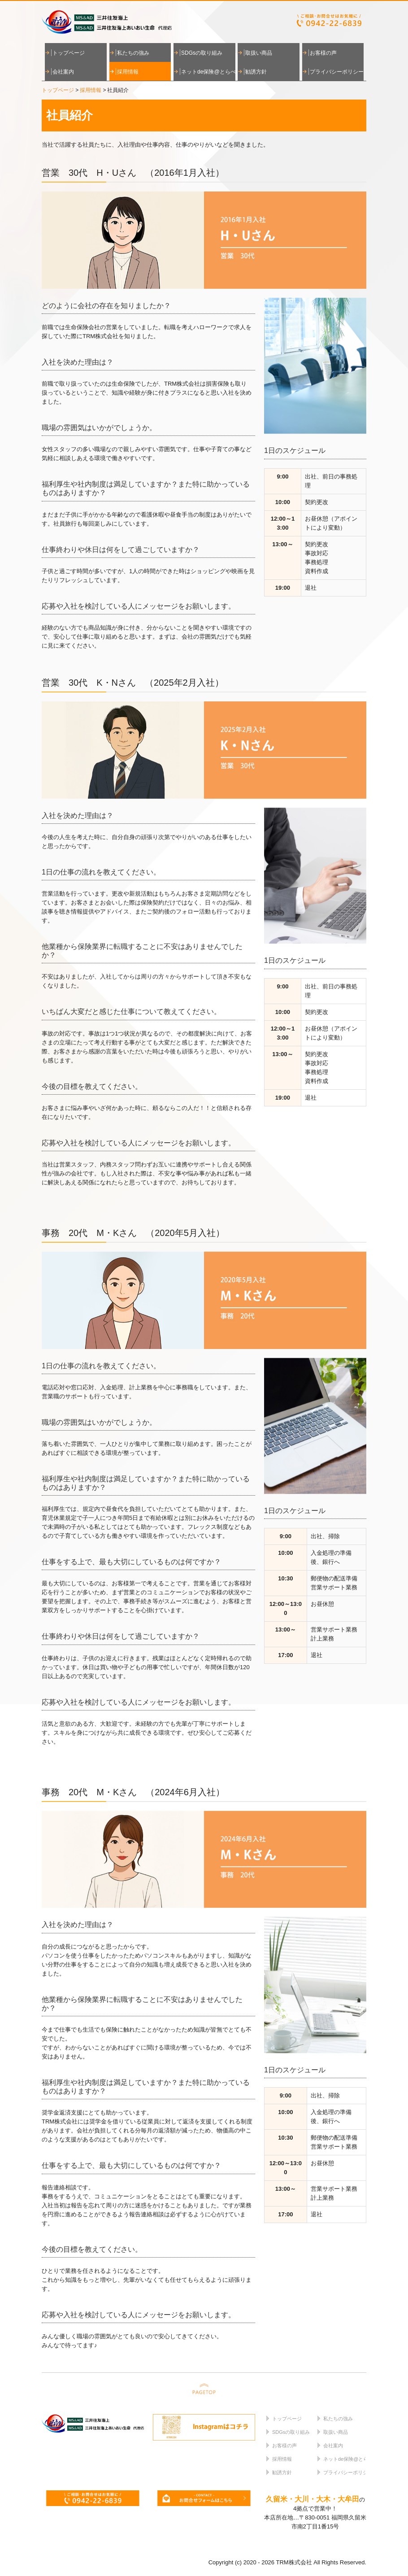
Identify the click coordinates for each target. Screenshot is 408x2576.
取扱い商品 (258, 53)
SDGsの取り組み (201, 53)
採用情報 (128, 72)
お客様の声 (323, 53)
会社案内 (63, 72)
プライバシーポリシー (337, 72)
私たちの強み (133, 53)
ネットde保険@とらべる (208, 72)
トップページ (68, 53)
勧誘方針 (256, 72)
